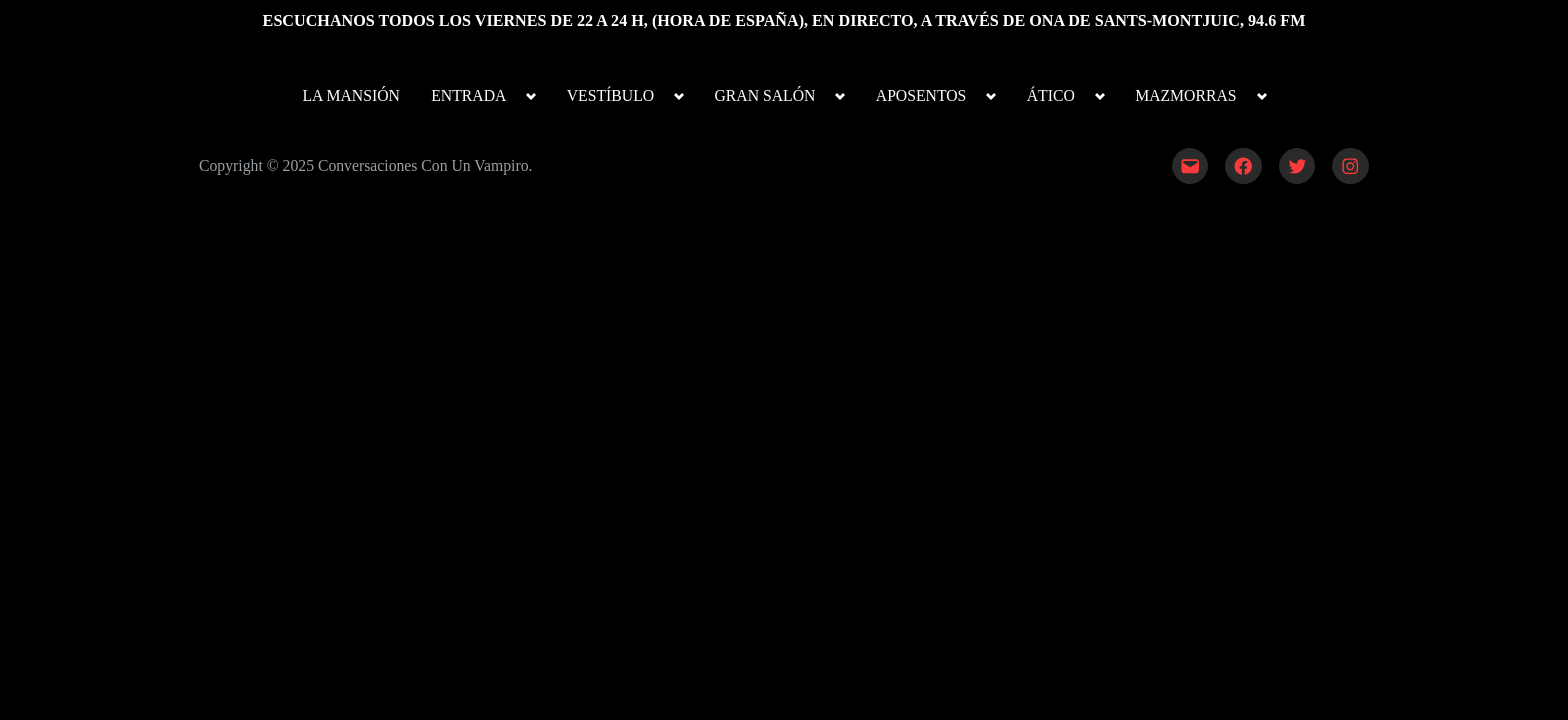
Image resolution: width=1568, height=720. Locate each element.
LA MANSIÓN (350, 95)
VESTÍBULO (610, 95)
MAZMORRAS (1185, 95)
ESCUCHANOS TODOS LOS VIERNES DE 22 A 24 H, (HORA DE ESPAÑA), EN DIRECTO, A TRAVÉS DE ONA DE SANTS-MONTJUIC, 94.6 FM (784, 20)
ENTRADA (468, 95)
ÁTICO (1051, 95)
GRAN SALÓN (765, 95)
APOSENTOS (921, 95)
